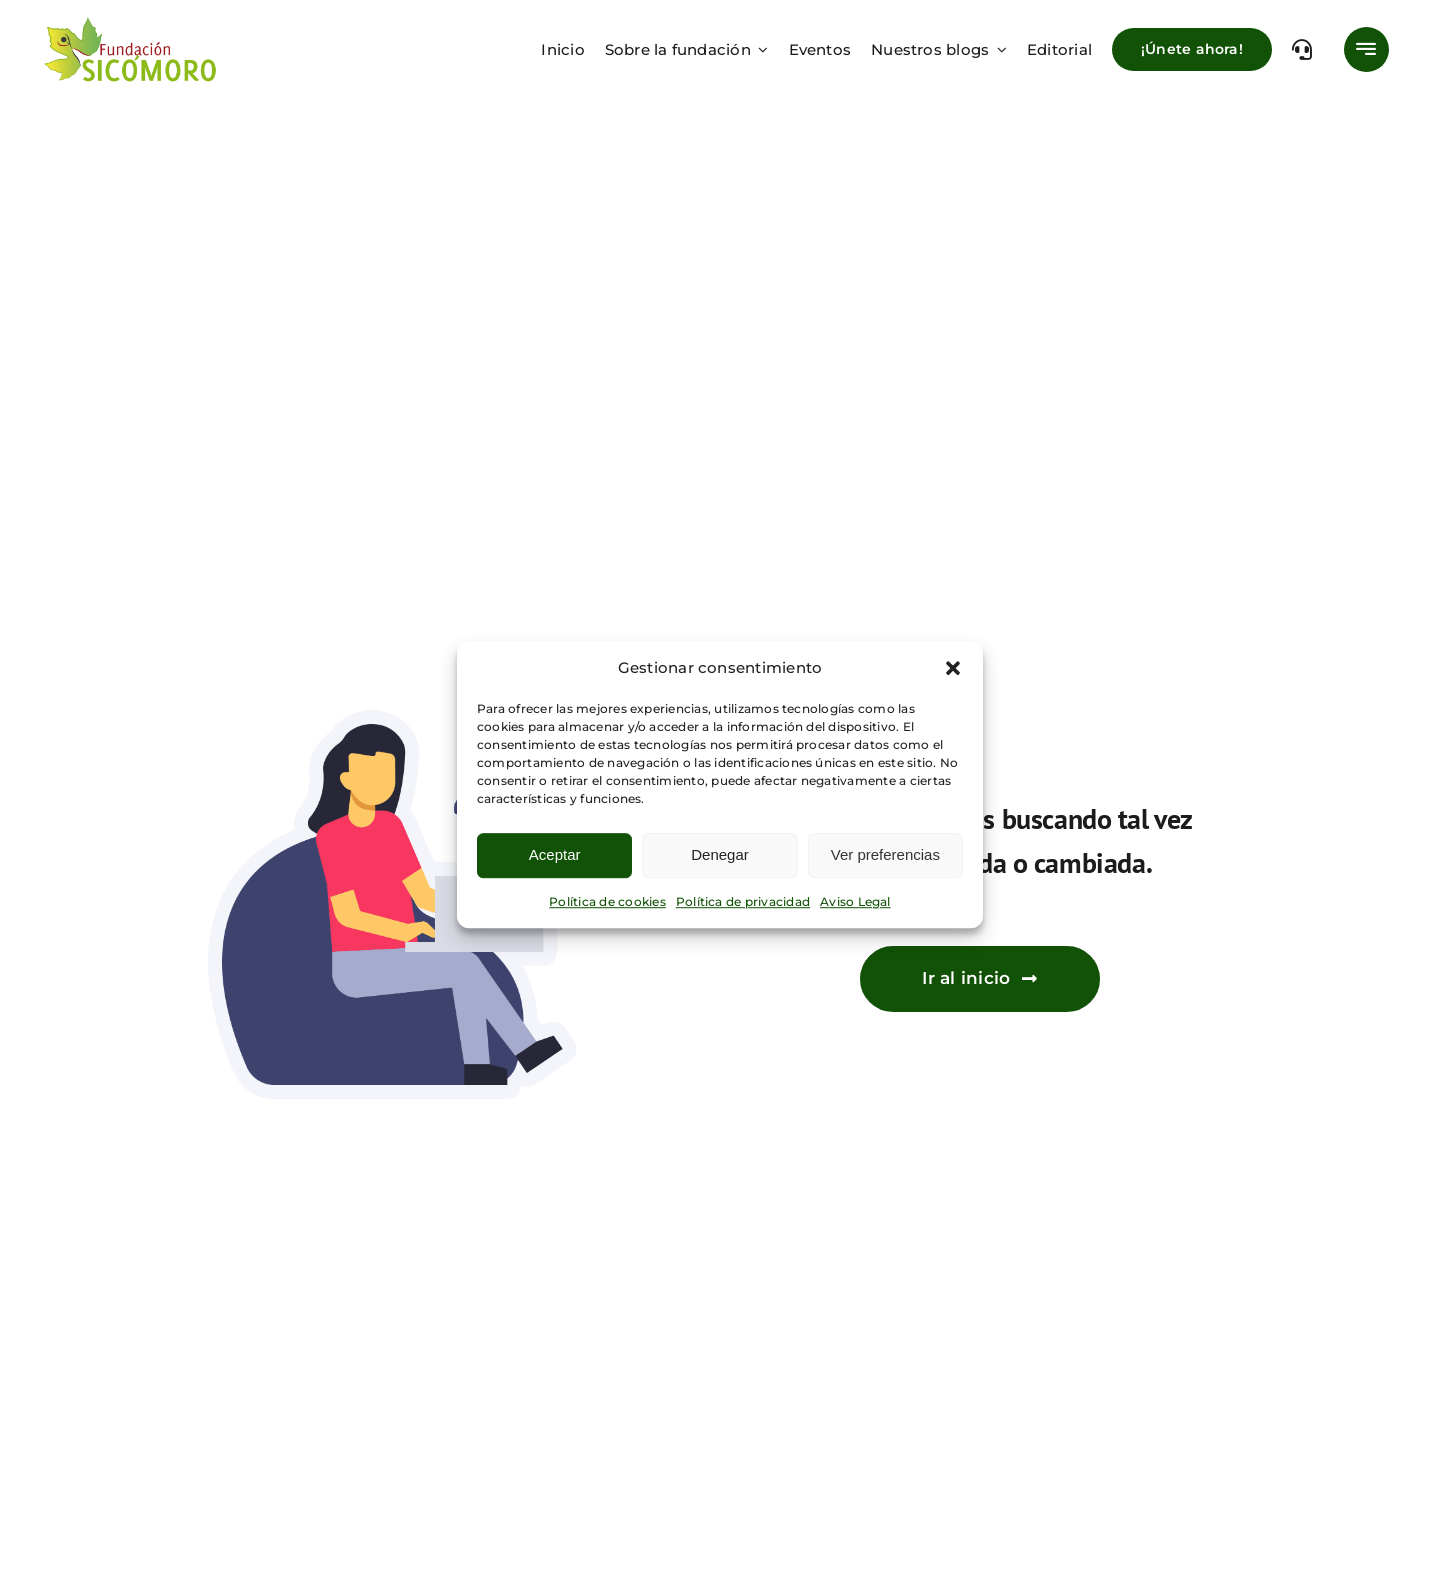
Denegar (720, 854)
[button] (953, 668)
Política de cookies (607, 901)
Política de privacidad (743, 901)
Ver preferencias (885, 854)
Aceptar (555, 854)
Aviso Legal (855, 901)
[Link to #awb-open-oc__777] (1366, 49)
